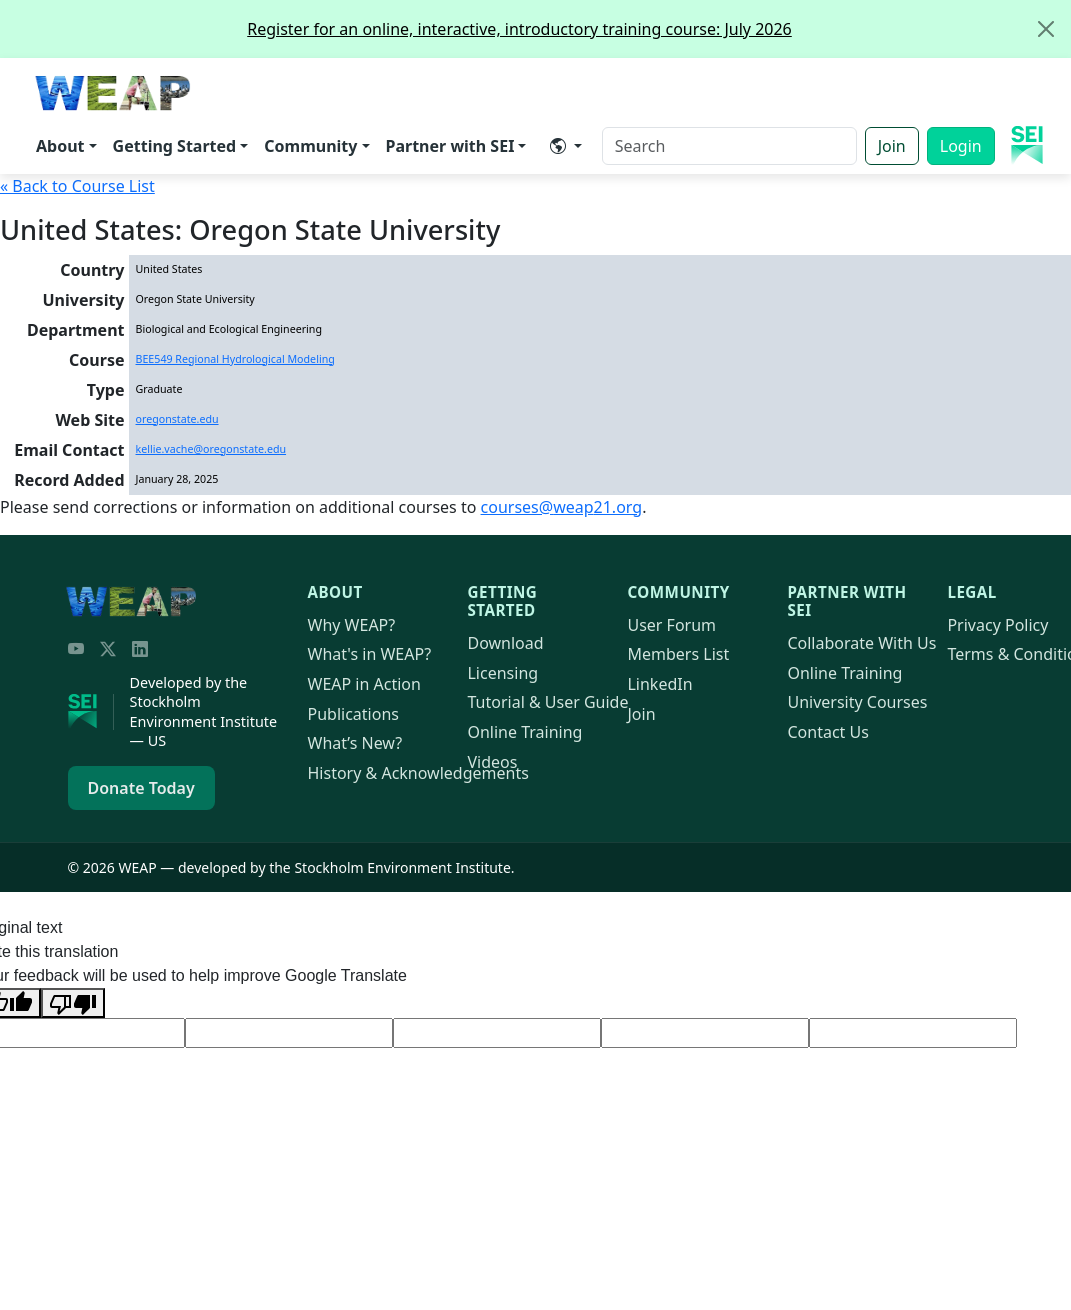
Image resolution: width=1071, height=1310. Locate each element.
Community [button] (310, 146)
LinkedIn (659, 684)
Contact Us (827, 732)
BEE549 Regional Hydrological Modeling (235, 359)
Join (892, 146)
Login (961, 146)
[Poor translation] (73, 1003)
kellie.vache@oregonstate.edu (211, 449)
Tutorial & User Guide (547, 702)
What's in (370, 654)
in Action (364, 684)
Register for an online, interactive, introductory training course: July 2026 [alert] (658, 29)
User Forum (671, 625)
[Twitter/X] (108, 649)
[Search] (729, 146)
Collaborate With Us (861, 643)
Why (352, 625)
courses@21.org (562, 507)
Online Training (524, 732)
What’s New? (355, 743)
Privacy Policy (997, 625)
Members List (678, 654)
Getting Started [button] (175, 146)
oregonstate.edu (177, 419)
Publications (353, 714)
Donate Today (141, 788)
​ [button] (558, 146)
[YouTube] (76, 649)
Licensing (502, 673)
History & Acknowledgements (418, 773)
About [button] (60, 146)
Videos (492, 762)
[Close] (1046, 29)
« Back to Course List (77, 186)
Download (505, 643)
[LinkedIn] (140, 649)
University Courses (857, 702)
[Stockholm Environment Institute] (91, 712)
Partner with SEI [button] (450, 146)
